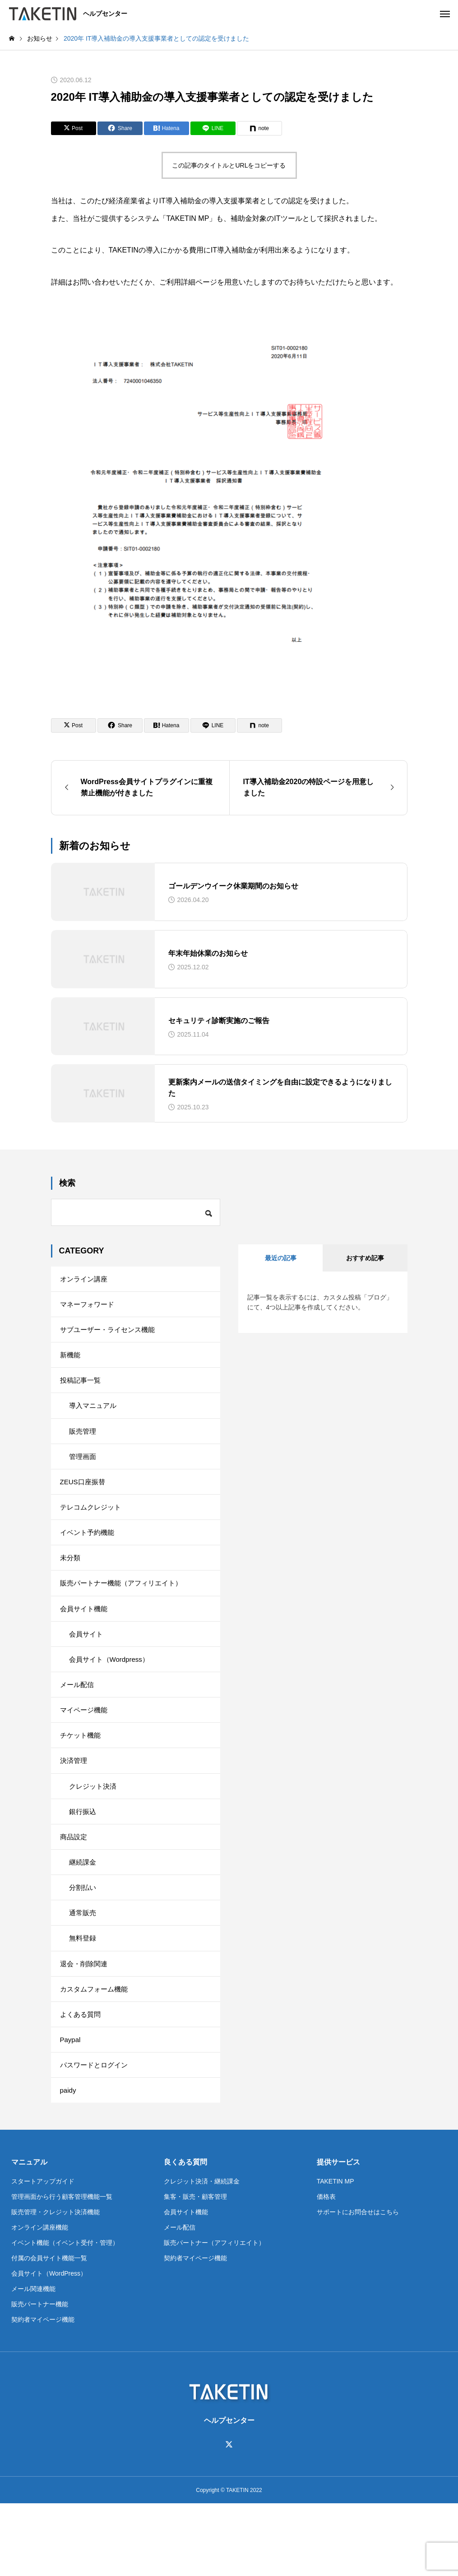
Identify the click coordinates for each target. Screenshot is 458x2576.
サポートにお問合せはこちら (358, 2284)
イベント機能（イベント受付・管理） (65, 2315)
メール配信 (78, 1721)
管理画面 (83, 1473)
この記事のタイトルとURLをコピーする (229, 165)
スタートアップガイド (42, 2254)
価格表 (326, 2269)
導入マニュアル (94, 1417)
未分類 (71, 1583)
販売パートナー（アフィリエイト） (214, 2315)
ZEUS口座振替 (84, 1500)
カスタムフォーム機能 (96, 2051)
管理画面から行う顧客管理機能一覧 (61, 2269)
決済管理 (74, 1803)
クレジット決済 (94, 1831)
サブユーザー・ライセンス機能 (110, 1335)
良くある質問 (185, 2235)
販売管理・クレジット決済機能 (55, 2284)
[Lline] (213, 128)
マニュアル (29, 2235)
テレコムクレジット (92, 1528)
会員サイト (87, 1665)
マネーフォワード (89, 1307)
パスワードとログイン (96, 2134)
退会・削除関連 (85, 2024)
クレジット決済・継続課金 (202, 2254)
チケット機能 (81, 1776)
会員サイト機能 (85, 1638)
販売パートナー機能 (39, 2376)
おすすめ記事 (365, 1258)
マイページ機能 (85, 1748)
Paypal (71, 2106)
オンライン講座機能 (39, 2300)
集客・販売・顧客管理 (195, 2269)
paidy (68, 2161)
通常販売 (83, 1969)
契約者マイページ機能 (42, 2392)
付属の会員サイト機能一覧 (49, 2330)
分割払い (83, 1941)
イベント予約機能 (89, 1555)
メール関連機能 (33, 2361)
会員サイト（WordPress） (49, 2346)
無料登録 (83, 1996)
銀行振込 (83, 1858)
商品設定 (74, 1886)
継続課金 (83, 1913)
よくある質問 (81, 2079)
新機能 (71, 1362)
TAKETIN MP (335, 2254)
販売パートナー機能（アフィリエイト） (125, 1610)
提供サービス (338, 2235)
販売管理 (83, 1445)
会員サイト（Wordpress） (111, 1693)
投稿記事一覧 (81, 1390)
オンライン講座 (85, 1280)
